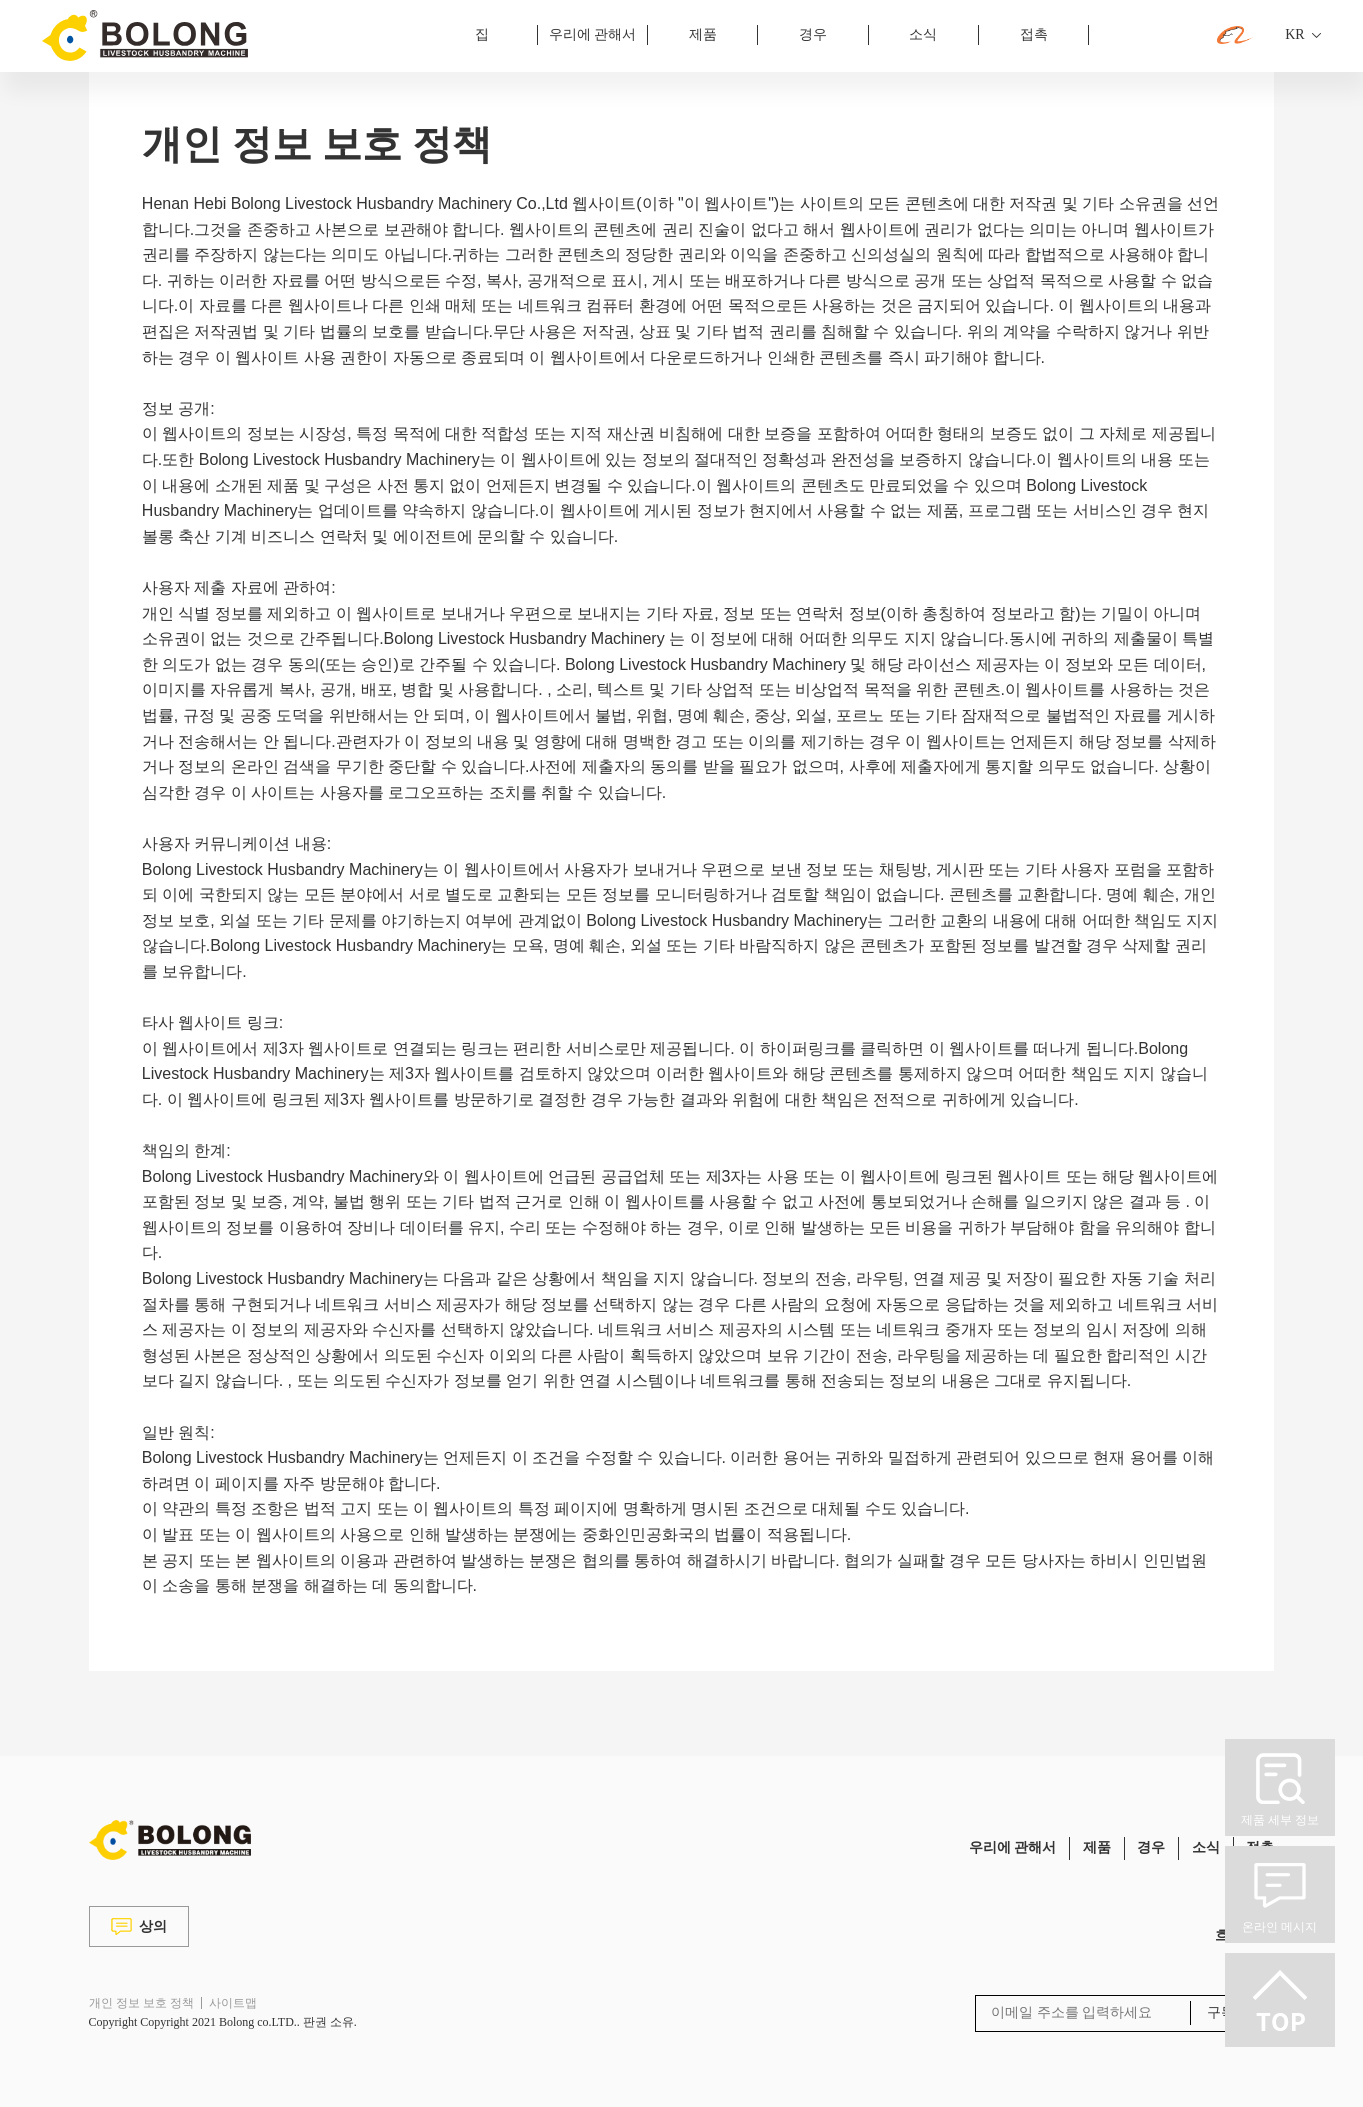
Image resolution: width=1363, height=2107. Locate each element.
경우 (813, 34)
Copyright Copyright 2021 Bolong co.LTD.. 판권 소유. (223, 2022)
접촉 (1034, 34)
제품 (703, 34)
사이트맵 (233, 2003)
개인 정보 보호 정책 (141, 2003)
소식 (923, 34)
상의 (139, 1926)
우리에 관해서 (593, 34)
